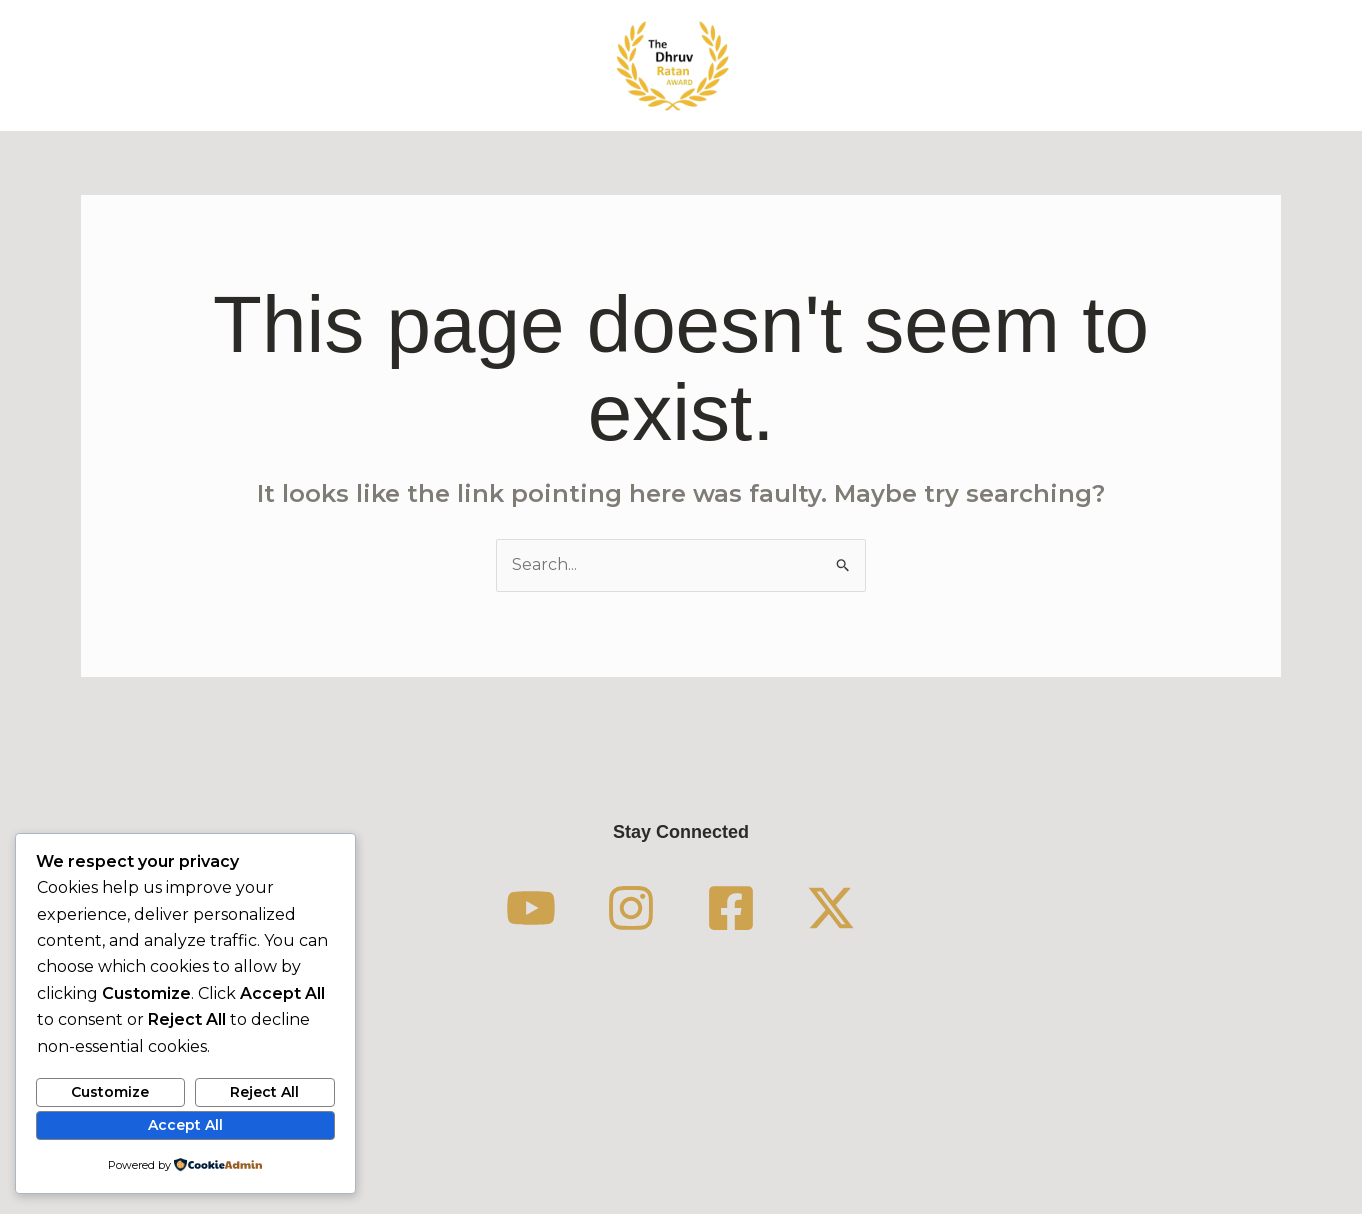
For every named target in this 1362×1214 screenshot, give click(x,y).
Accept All (185, 1125)
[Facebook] (731, 908)
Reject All (264, 1092)
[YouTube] (531, 908)
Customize (110, 1092)
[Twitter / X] (831, 908)
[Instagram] (631, 908)
